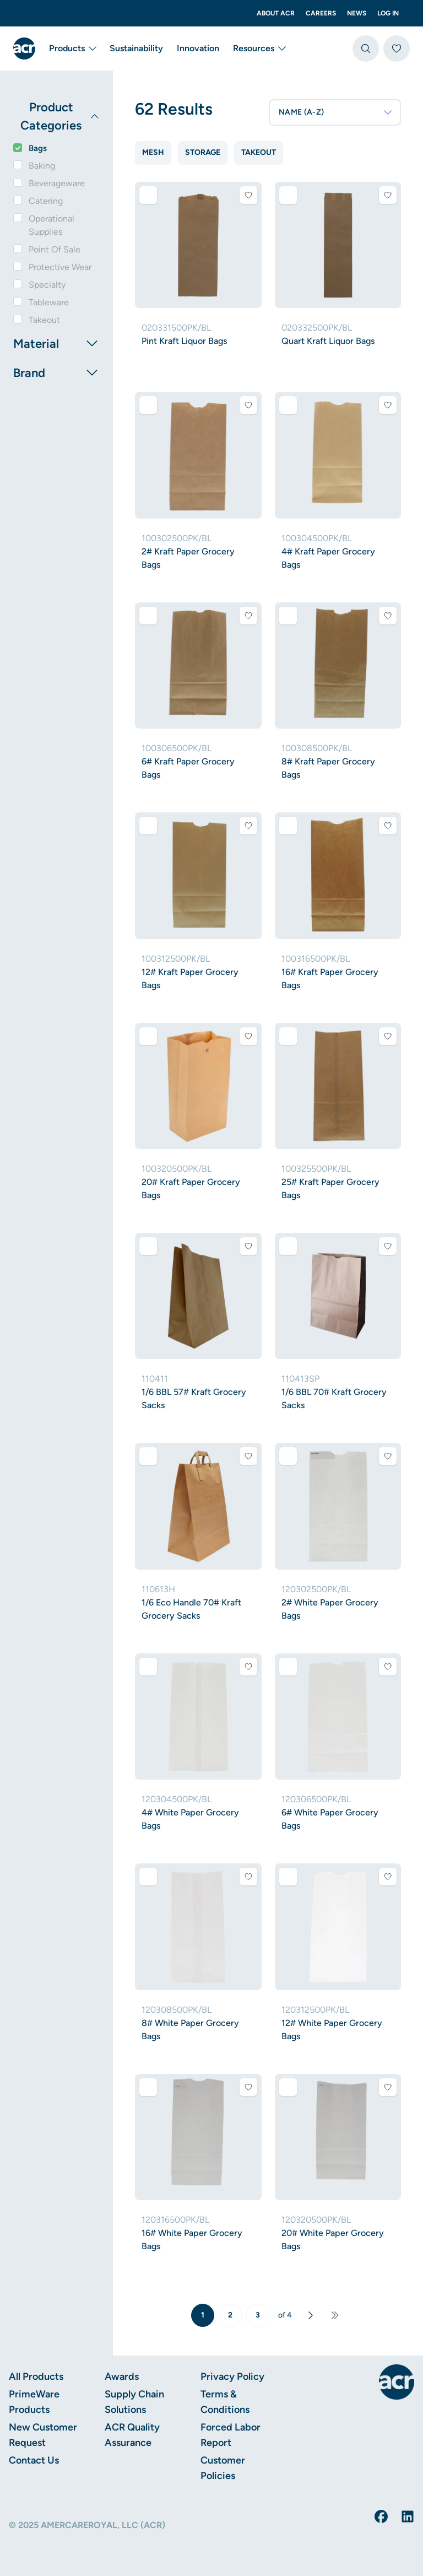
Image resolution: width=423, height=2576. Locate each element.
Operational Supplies (51, 225)
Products (72, 48)
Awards (122, 2376)
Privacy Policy (232, 2376)
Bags (38, 148)
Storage (202, 152)
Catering (46, 201)
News (356, 13)
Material (56, 343)
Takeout (44, 320)
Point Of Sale (54, 249)
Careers (321, 13)
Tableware (49, 302)
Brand (56, 372)
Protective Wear (60, 267)
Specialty (47, 284)
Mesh (153, 152)
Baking (42, 165)
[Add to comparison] (148, 195)
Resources (259, 48)
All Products (36, 2376)
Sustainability (136, 48)
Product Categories (60, 116)
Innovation (198, 48)
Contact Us (34, 2460)
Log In (388, 13)
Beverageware (57, 183)
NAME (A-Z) (336, 112)
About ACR (276, 13)
